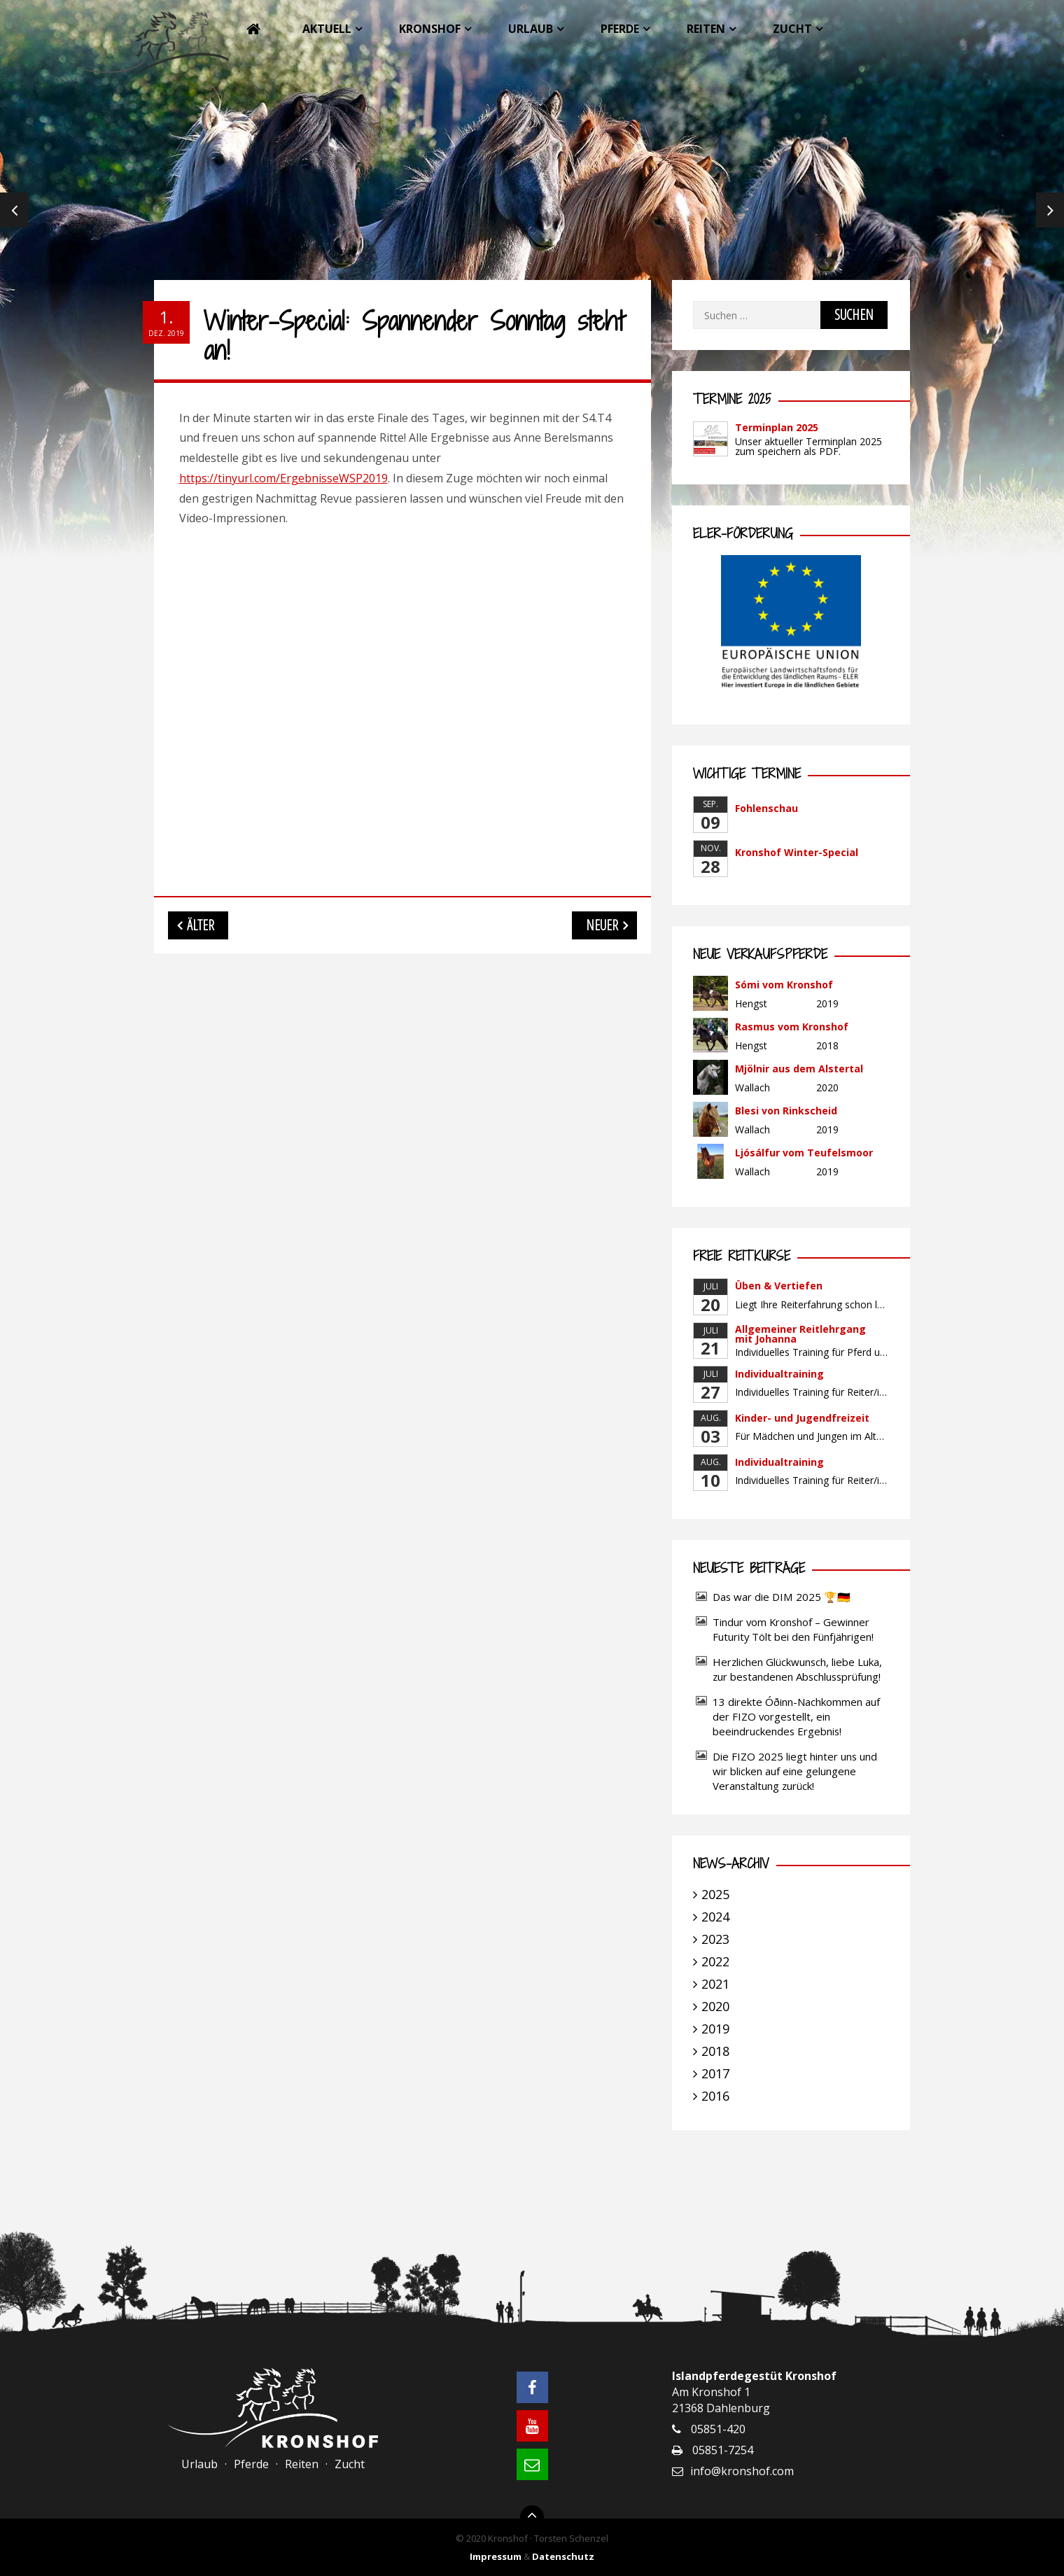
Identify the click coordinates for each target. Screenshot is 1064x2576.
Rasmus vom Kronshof (791, 1026)
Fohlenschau (766, 808)
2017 (715, 2073)
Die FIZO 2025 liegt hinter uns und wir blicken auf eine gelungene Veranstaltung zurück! (795, 1771)
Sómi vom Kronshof (784, 984)
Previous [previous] (14, 209)
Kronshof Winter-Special (796, 852)
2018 (715, 2051)
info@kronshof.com (742, 2471)
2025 (715, 1894)
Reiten (706, 28)
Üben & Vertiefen (778, 1285)
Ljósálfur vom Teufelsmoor (804, 1152)
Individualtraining (779, 1373)
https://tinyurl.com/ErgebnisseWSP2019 (283, 478)
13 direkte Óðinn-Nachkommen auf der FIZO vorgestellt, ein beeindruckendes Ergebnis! (796, 1716)
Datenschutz (563, 2556)
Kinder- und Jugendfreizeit (802, 1417)
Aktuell (326, 28)
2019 (715, 2028)
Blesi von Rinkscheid (786, 1110)
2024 (715, 1916)
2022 (715, 1961)
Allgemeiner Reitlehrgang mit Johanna (800, 1333)
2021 (715, 1983)
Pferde (620, 28)
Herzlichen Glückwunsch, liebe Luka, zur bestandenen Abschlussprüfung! (797, 1669)
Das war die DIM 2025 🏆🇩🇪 (781, 1597)
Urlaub (530, 28)
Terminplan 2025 (776, 427)
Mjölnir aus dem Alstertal (799, 1068)
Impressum (496, 2556)
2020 (715, 2006)
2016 (715, 2095)
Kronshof (430, 28)
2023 (715, 1939)
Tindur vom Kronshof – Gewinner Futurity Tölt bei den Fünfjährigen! (793, 1629)
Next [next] (1050, 209)
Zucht (792, 28)
